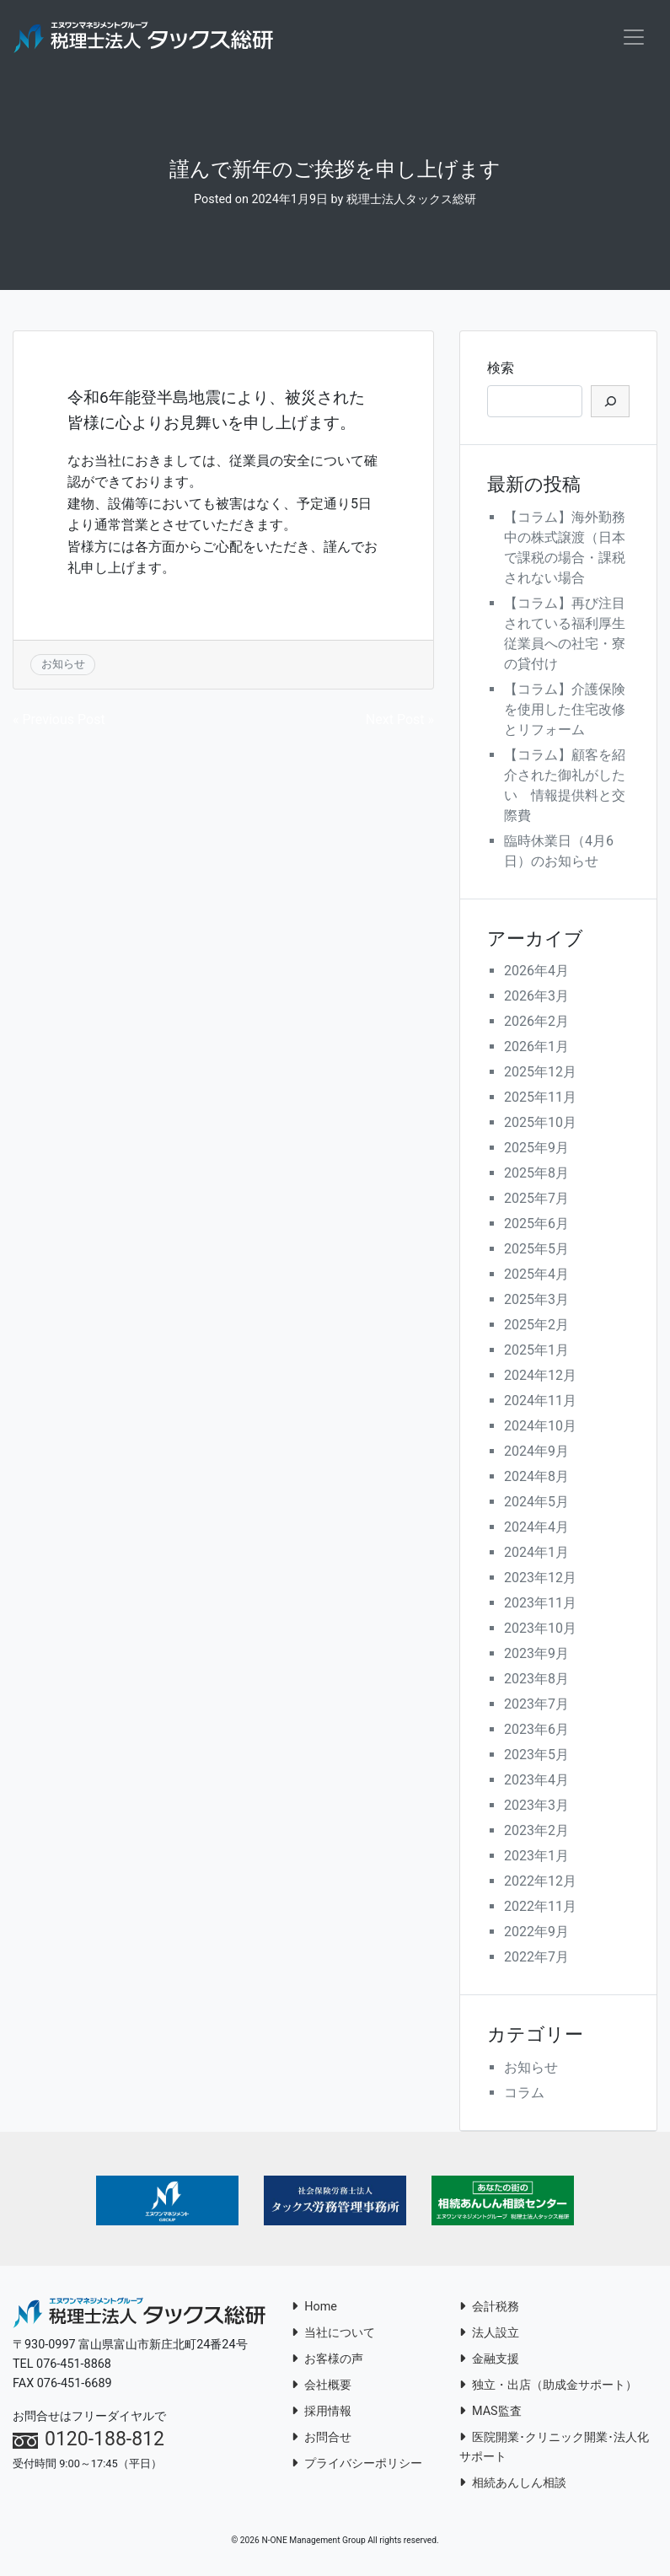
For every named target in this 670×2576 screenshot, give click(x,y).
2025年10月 (540, 1124)
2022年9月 (536, 1933)
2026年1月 (536, 1048)
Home (314, 2307)
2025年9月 (536, 1149)
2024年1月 (536, 1554)
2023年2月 (536, 1832)
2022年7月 (536, 1959)
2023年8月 (536, 1680)
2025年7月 (536, 1200)
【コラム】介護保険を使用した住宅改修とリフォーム (564, 710)
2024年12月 (540, 1377)
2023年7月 (536, 1706)
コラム (524, 2094)
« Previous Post (59, 721)
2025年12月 (540, 1073)
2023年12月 (540, 1579)
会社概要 (321, 2386)
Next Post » (400, 721)
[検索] (610, 402)
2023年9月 (536, 1655)
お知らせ (63, 665)
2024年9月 (536, 1453)
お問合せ (321, 2438)
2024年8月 (536, 1478)
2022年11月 (540, 1908)
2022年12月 (540, 1883)
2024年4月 (536, 1529)
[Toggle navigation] (634, 38)
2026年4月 (536, 972)
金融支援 (489, 2360)
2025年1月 (536, 1352)
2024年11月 (540, 1402)
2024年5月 (536, 1503)
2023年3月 (536, 1807)
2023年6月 (536, 1731)
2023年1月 (536, 1857)
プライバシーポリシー (357, 2464)
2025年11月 (540, 1099)
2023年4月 (536, 1782)
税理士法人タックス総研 (411, 201)
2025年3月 (536, 1301)
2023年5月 (536, 1756)
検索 (500, 369)
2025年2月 (536, 1326)
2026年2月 (536, 1023)
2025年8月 (536, 1175)
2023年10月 (540, 1630)
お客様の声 (327, 2360)
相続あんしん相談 (512, 2484)
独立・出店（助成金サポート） (548, 2386)
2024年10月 (540, 1427)
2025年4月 (536, 1276)
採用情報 (321, 2412)
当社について (333, 2333)
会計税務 (489, 2307)
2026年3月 (536, 998)
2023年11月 (540, 1605)
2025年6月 (536, 1225)
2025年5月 (536, 1250)
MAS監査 (490, 2412)
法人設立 (489, 2333)
